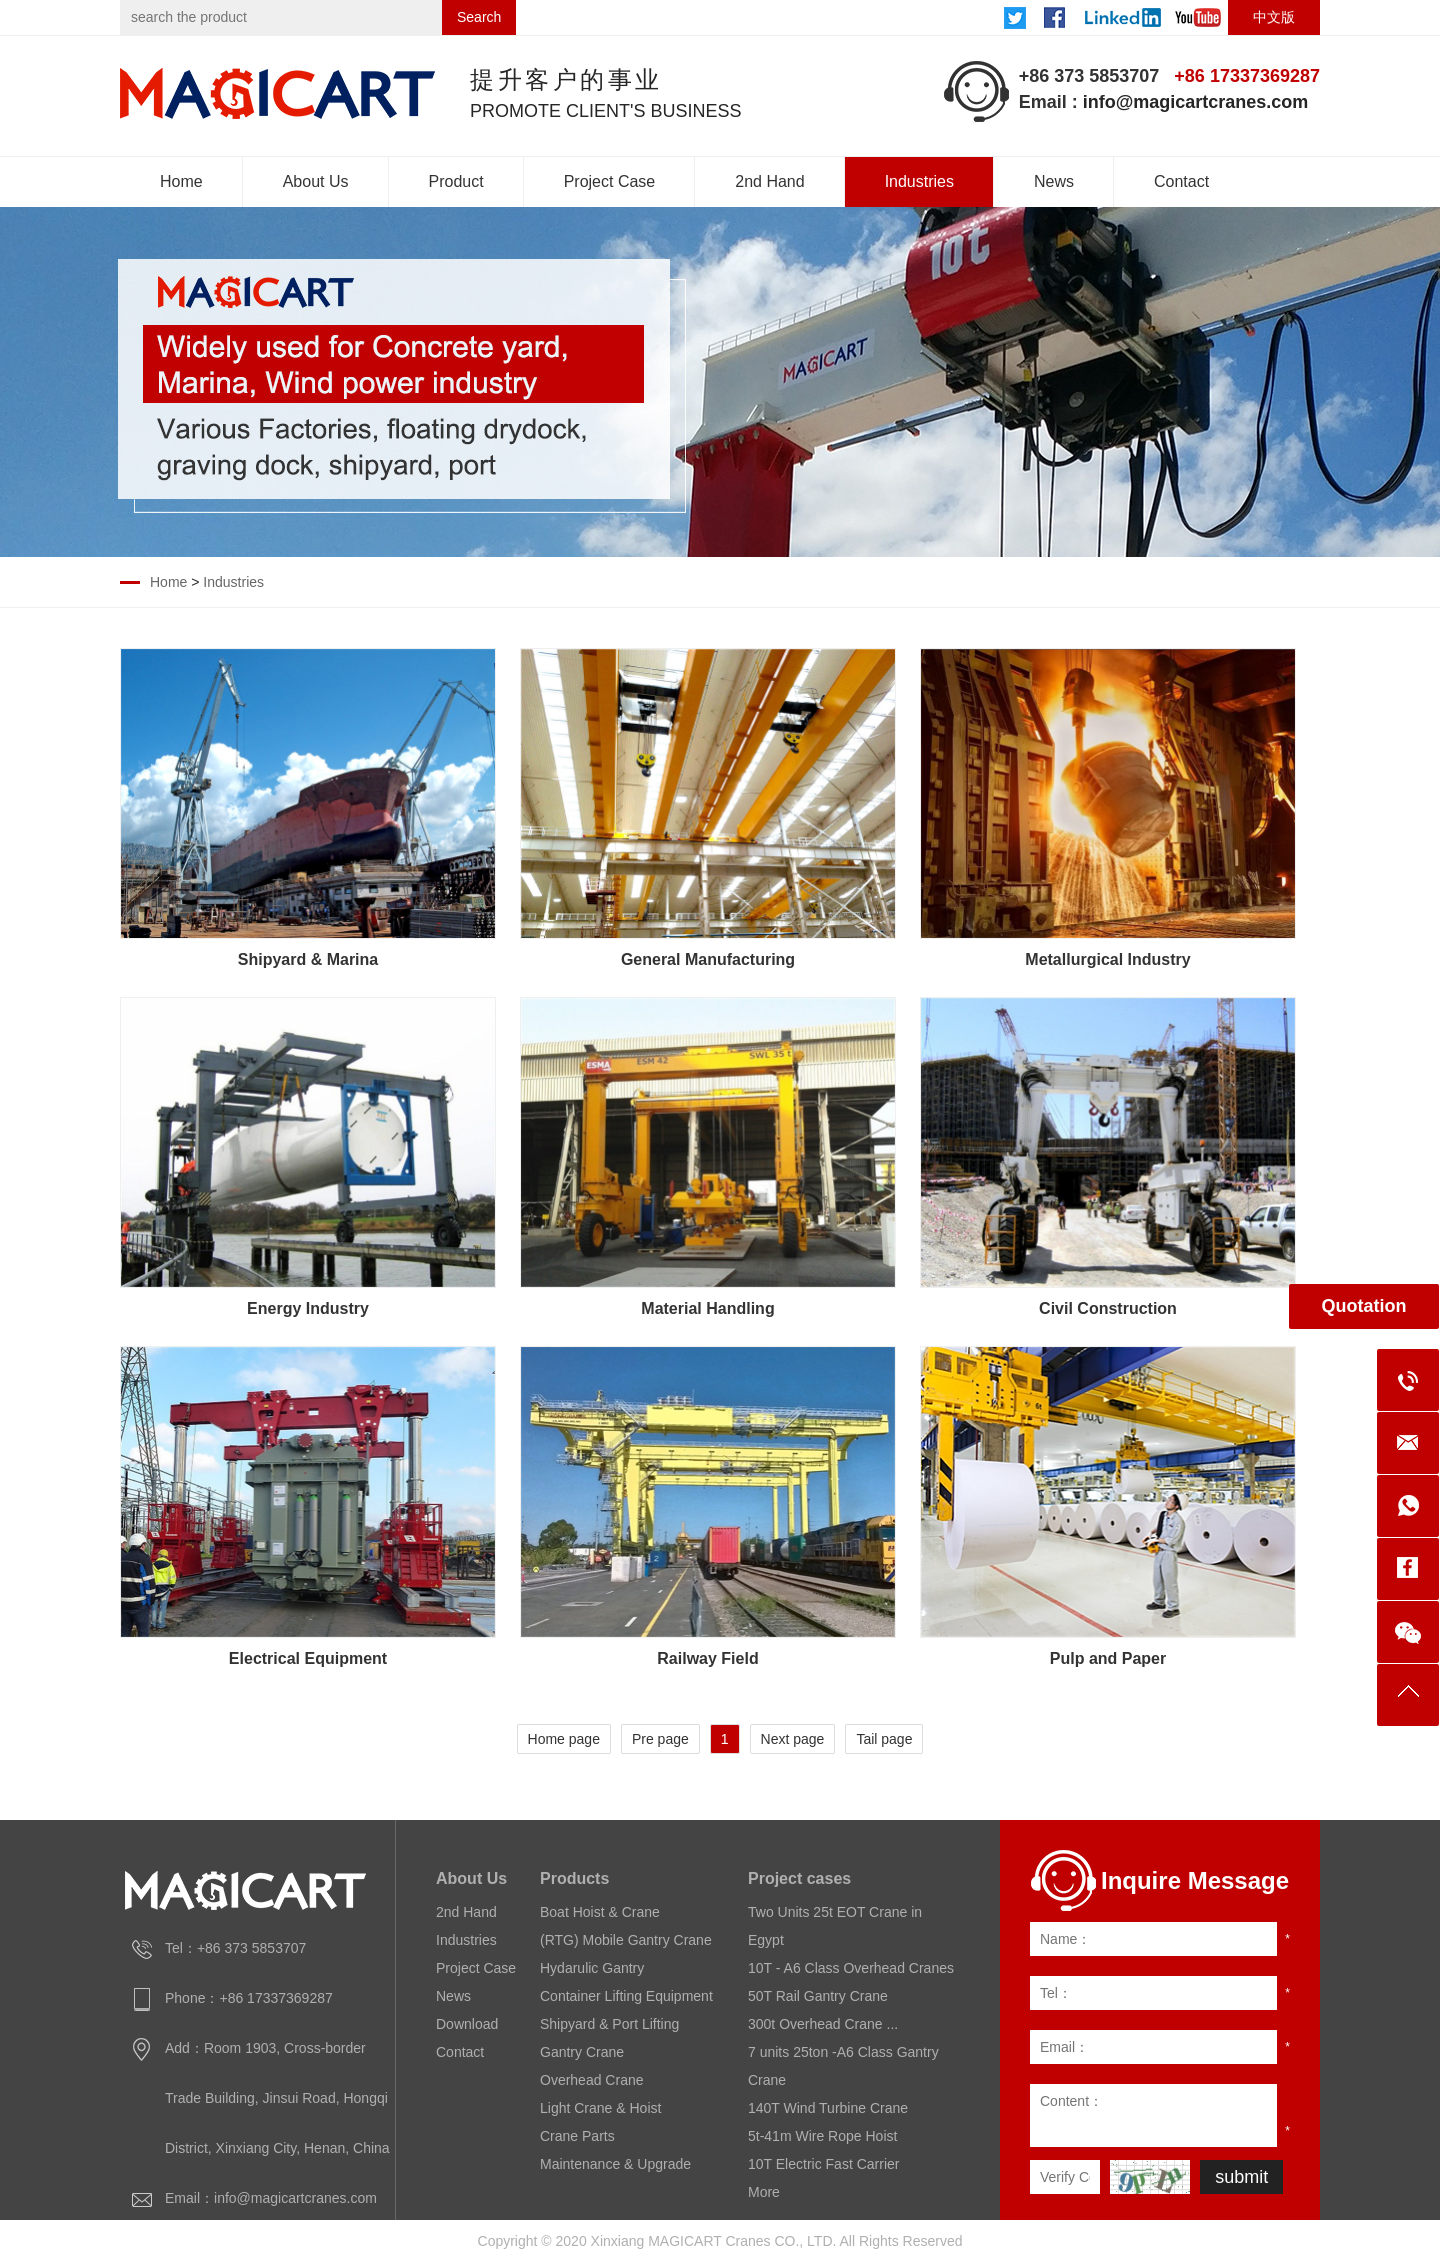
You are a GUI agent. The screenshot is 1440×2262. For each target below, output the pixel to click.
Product (456, 181)
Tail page (884, 1739)
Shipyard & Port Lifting (609, 2024)
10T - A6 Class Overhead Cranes (851, 1968)
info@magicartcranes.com (1196, 102)
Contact (1181, 181)
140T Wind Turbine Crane (828, 2108)
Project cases (799, 1878)
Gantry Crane (582, 2052)
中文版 (1274, 17)
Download (467, 2024)
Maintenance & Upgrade (615, 2164)
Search (479, 17)
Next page (793, 1739)
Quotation (1364, 1306)
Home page (564, 1739)
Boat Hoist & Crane (600, 1912)
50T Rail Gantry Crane (818, 1996)
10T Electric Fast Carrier (823, 2164)
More (764, 2192)
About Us (316, 181)
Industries (919, 181)
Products (574, 1878)
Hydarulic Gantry (592, 1968)
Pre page (660, 1739)
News (1054, 181)
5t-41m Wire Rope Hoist (822, 2136)
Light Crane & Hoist (600, 2108)
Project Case (610, 181)
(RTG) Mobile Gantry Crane (626, 1940)
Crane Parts (577, 2136)
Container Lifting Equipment (626, 1996)
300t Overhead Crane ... (823, 2024)
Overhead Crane (592, 2080)
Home (181, 181)
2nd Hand (769, 181)
